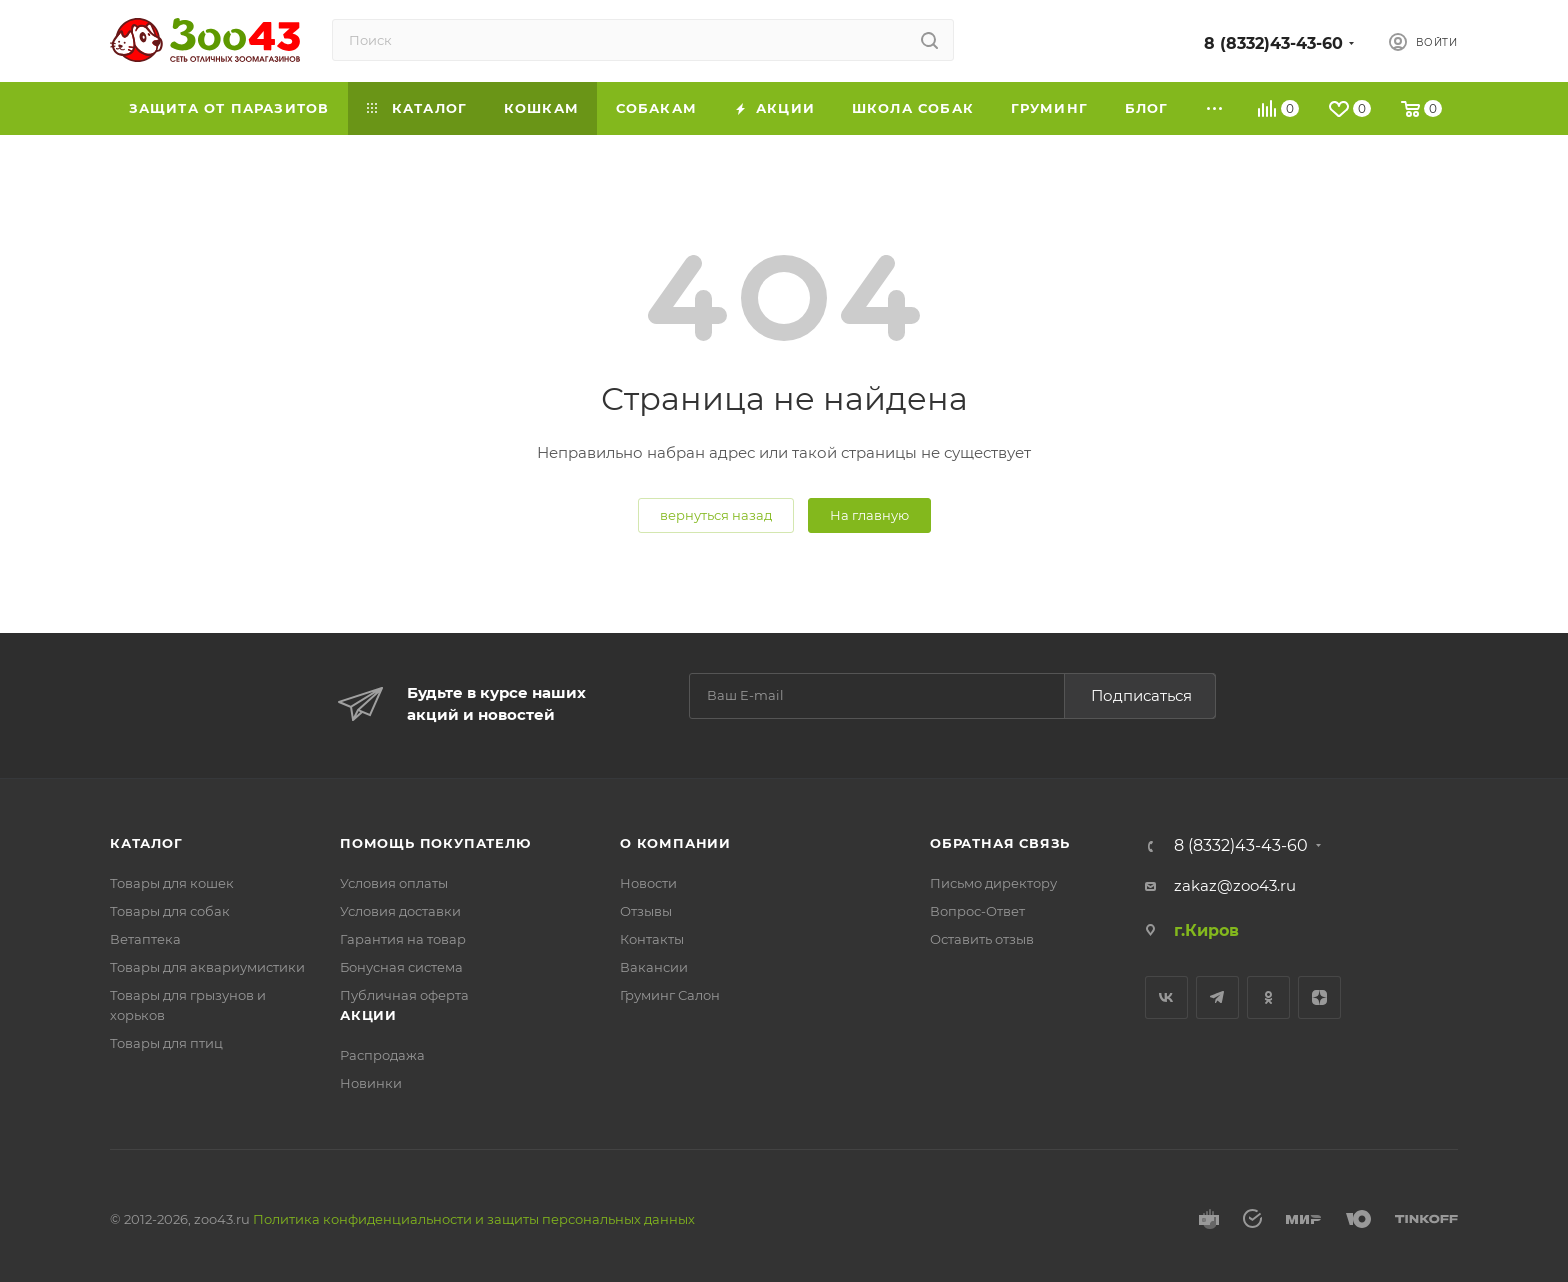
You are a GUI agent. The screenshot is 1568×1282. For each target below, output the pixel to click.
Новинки (371, 1083)
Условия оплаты (394, 883)
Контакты (652, 939)
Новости (648, 883)
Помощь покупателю (435, 843)
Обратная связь (1000, 843)
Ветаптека (145, 939)
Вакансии (654, 967)
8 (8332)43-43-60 (1273, 43)
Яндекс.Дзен (1319, 997)
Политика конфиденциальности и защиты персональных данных (474, 1219)
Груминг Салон (670, 995)
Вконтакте (1166, 997)
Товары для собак (170, 911)
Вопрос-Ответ (977, 911)
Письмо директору (993, 883)
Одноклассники (1268, 997)
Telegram (1217, 997)
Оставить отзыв (982, 939)
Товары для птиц (166, 1043)
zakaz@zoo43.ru (1235, 885)
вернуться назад (716, 515)
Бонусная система (401, 967)
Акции (368, 1015)
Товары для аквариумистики (207, 967)
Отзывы (646, 911)
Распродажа (382, 1055)
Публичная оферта (404, 995)
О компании (675, 843)
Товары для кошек (172, 883)
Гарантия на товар (403, 939)
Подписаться (1141, 695)
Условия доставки (400, 911)
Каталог (146, 843)
